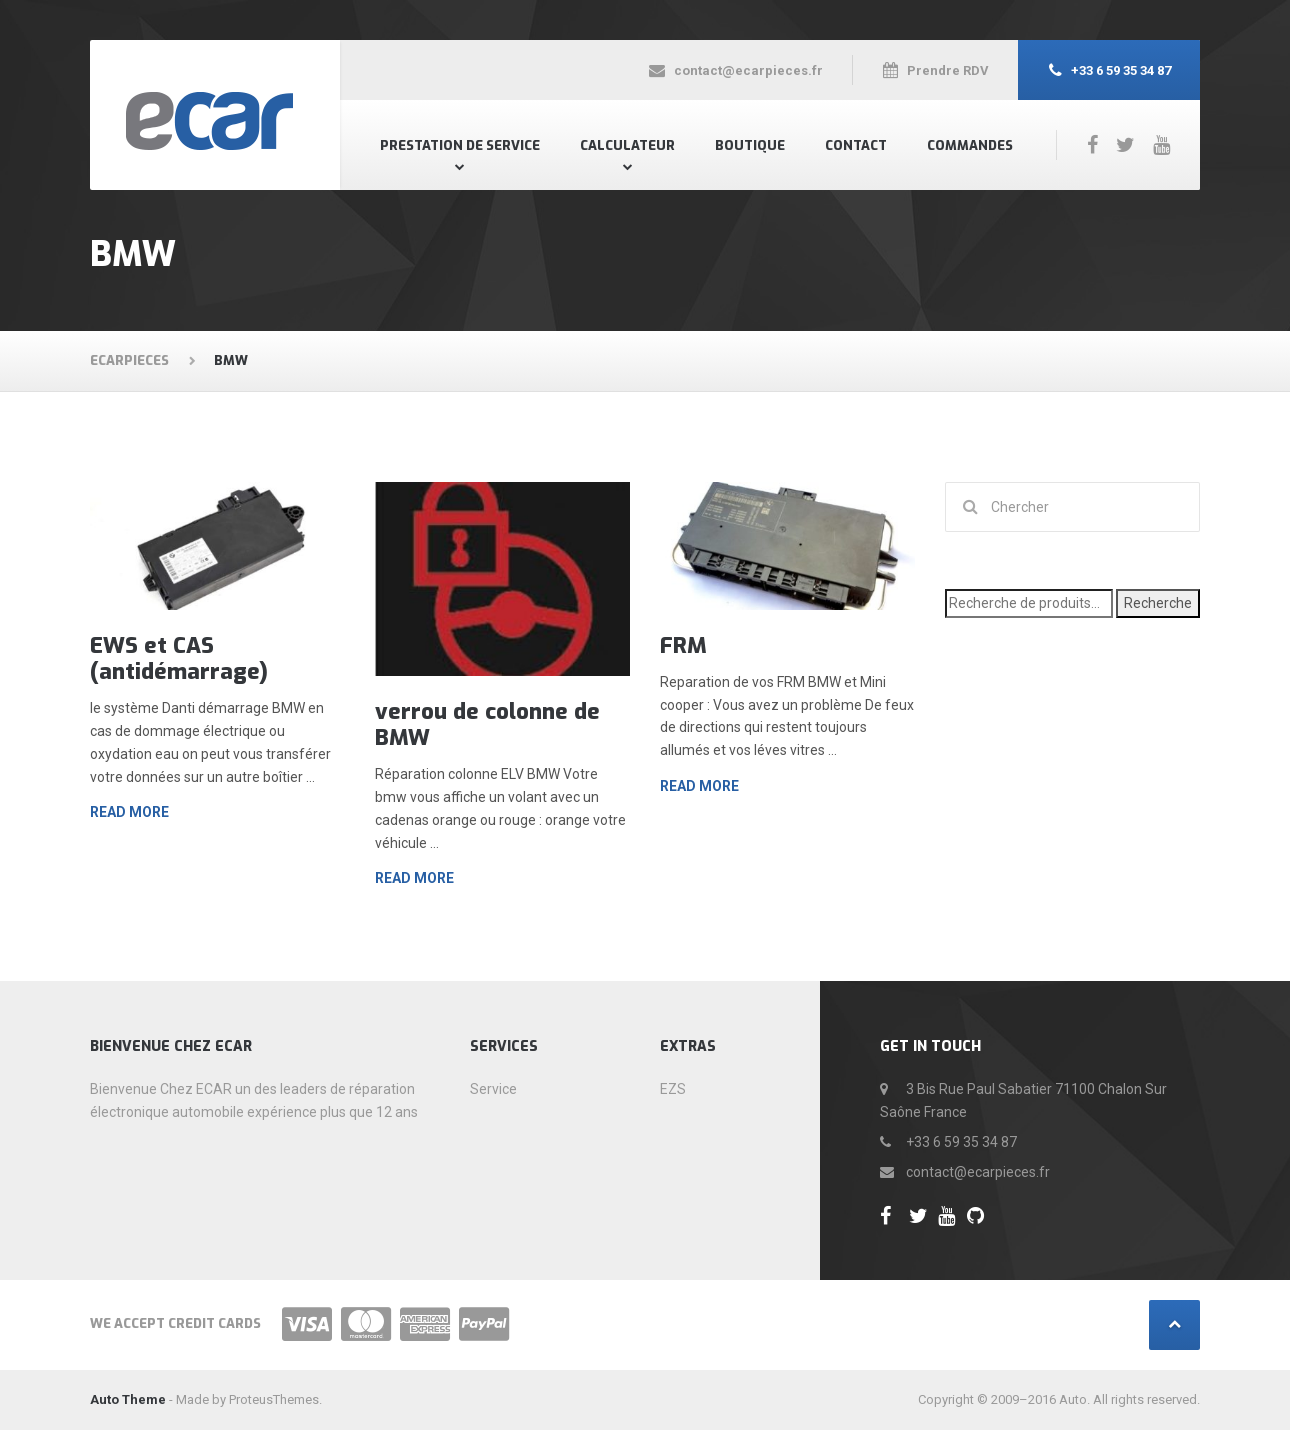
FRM (683, 645)
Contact (856, 145)
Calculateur (627, 145)
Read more (129, 812)
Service (493, 1089)
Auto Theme (128, 1399)
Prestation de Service (460, 145)
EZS (673, 1089)
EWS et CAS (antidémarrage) (179, 658)
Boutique (750, 145)
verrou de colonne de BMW (487, 724)
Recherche (1158, 603)
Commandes (970, 145)
